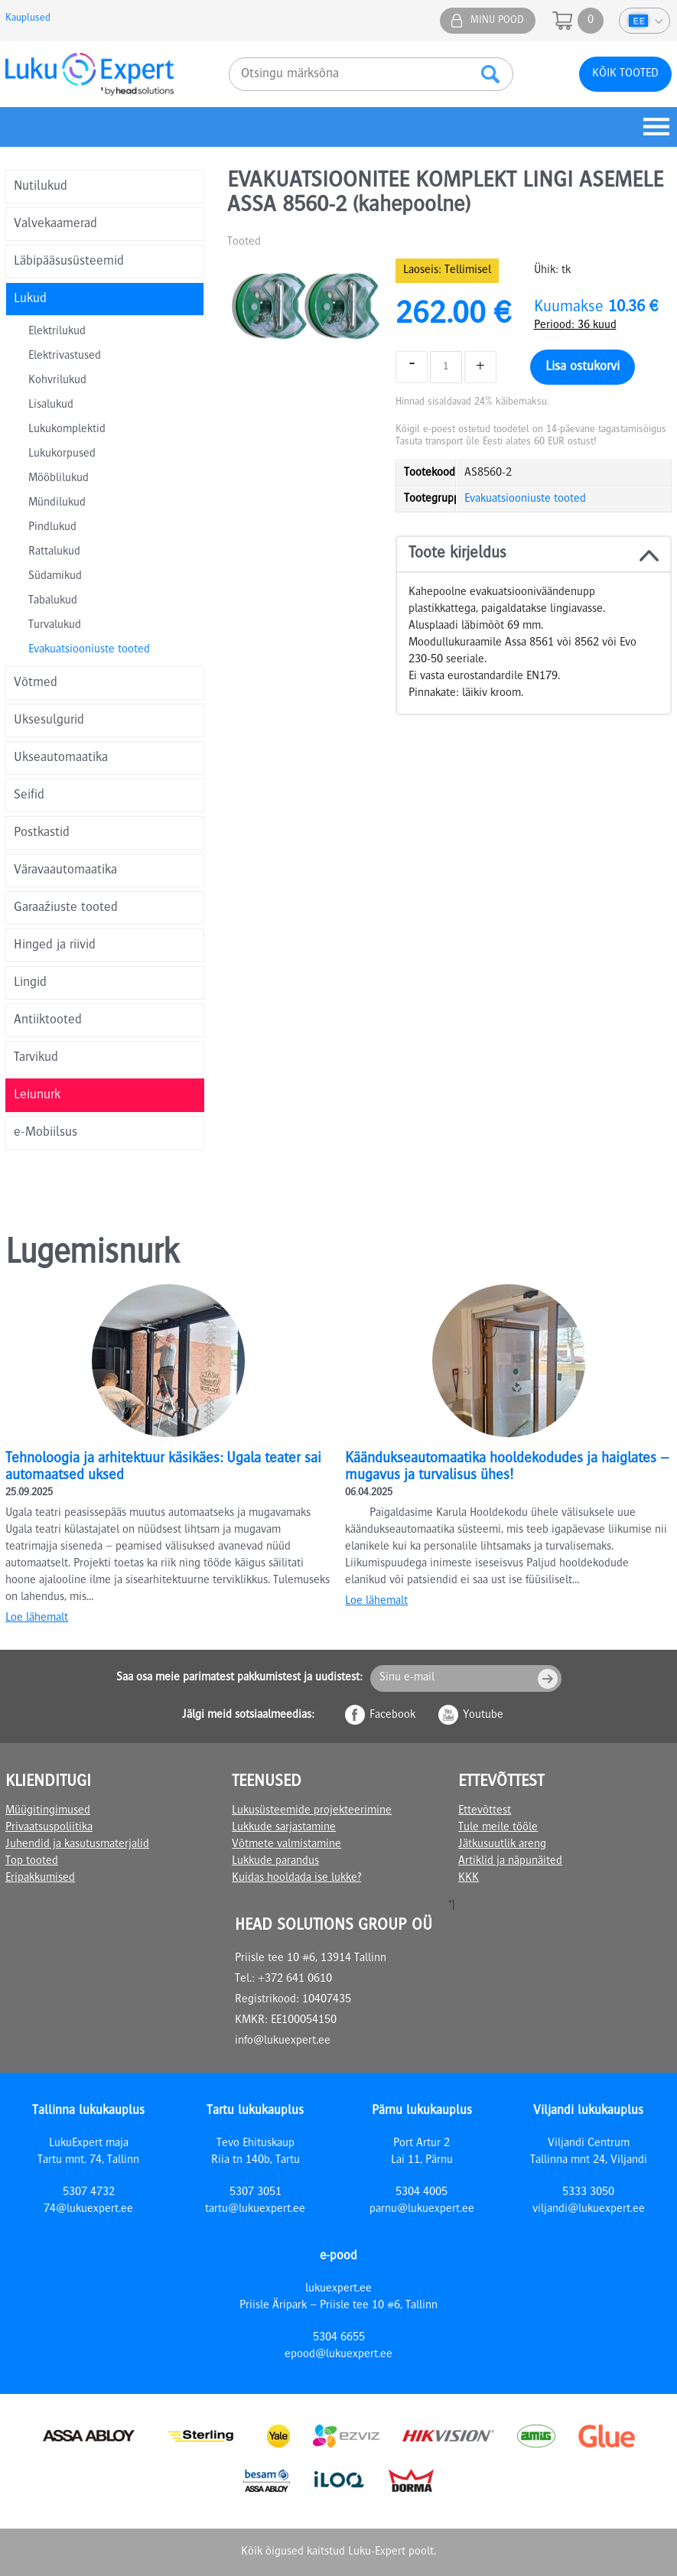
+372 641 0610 (295, 1979)
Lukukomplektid (67, 430)
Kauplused (27, 18)
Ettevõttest (484, 1811)
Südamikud (55, 577)
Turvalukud (54, 626)
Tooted (244, 242)
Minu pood (497, 20)
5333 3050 (588, 2193)
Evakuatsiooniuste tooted (89, 650)
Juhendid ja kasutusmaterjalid (77, 1845)
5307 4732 (89, 2193)
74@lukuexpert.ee (88, 2210)
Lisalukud (50, 405)
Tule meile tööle (498, 1828)
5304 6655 (339, 2338)
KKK (468, 1878)
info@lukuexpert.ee (282, 2041)
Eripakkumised (40, 1878)
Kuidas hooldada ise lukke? (296, 1878)
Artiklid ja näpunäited (510, 1862)
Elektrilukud (57, 332)
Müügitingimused (47, 1811)
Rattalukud (54, 552)
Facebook (392, 1715)
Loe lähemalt (36, 1618)
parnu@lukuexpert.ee (421, 2210)
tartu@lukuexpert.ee (255, 2210)
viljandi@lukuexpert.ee (588, 2210)
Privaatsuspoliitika (49, 1828)
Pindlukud (52, 528)
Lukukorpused (62, 454)
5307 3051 (255, 2193)
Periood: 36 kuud (575, 326)
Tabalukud (52, 601)
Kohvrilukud (57, 381)
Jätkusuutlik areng (502, 1845)
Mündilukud (57, 503)
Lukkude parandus (275, 1862)
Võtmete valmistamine (286, 1845)
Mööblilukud (58, 479)
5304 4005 (421, 2193)
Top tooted (31, 1862)
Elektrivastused (64, 356)
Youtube (483, 1715)
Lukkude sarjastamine (284, 1828)
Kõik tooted (625, 74)
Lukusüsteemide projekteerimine (312, 1811)
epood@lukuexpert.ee (338, 2355)
